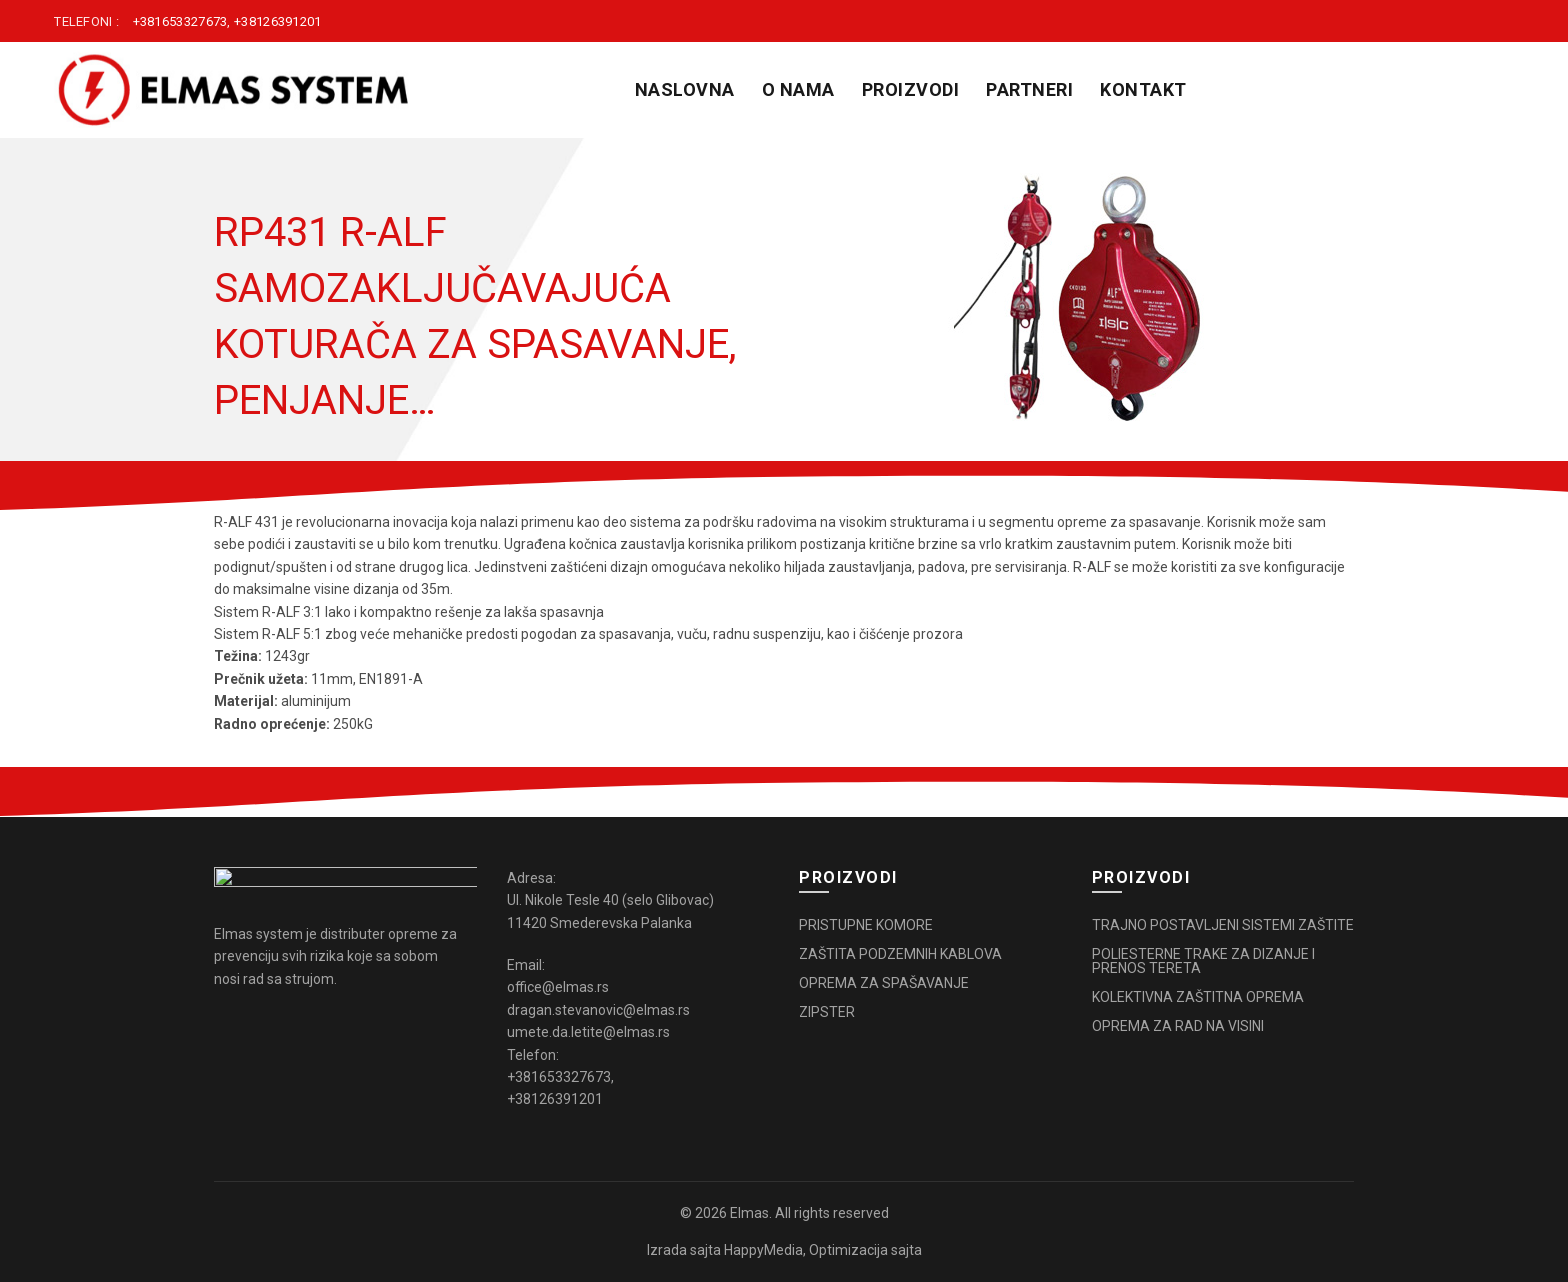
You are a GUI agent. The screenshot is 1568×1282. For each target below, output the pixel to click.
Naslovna (685, 89)
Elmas (749, 1213)
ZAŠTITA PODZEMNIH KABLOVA (900, 954)
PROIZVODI (911, 89)
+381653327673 (180, 21)
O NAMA (798, 89)
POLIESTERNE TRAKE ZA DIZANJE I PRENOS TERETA (1203, 961)
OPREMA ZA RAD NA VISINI (1178, 1026)
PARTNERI (1029, 89)
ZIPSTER (827, 1012)
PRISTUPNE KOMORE (866, 925)
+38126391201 (278, 21)
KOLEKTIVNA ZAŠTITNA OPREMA (1198, 997)
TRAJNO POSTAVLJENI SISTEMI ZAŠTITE (1223, 925)
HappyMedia (763, 1250)
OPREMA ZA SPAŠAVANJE (884, 983)
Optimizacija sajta (865, 1250)
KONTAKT (1143, 89)
